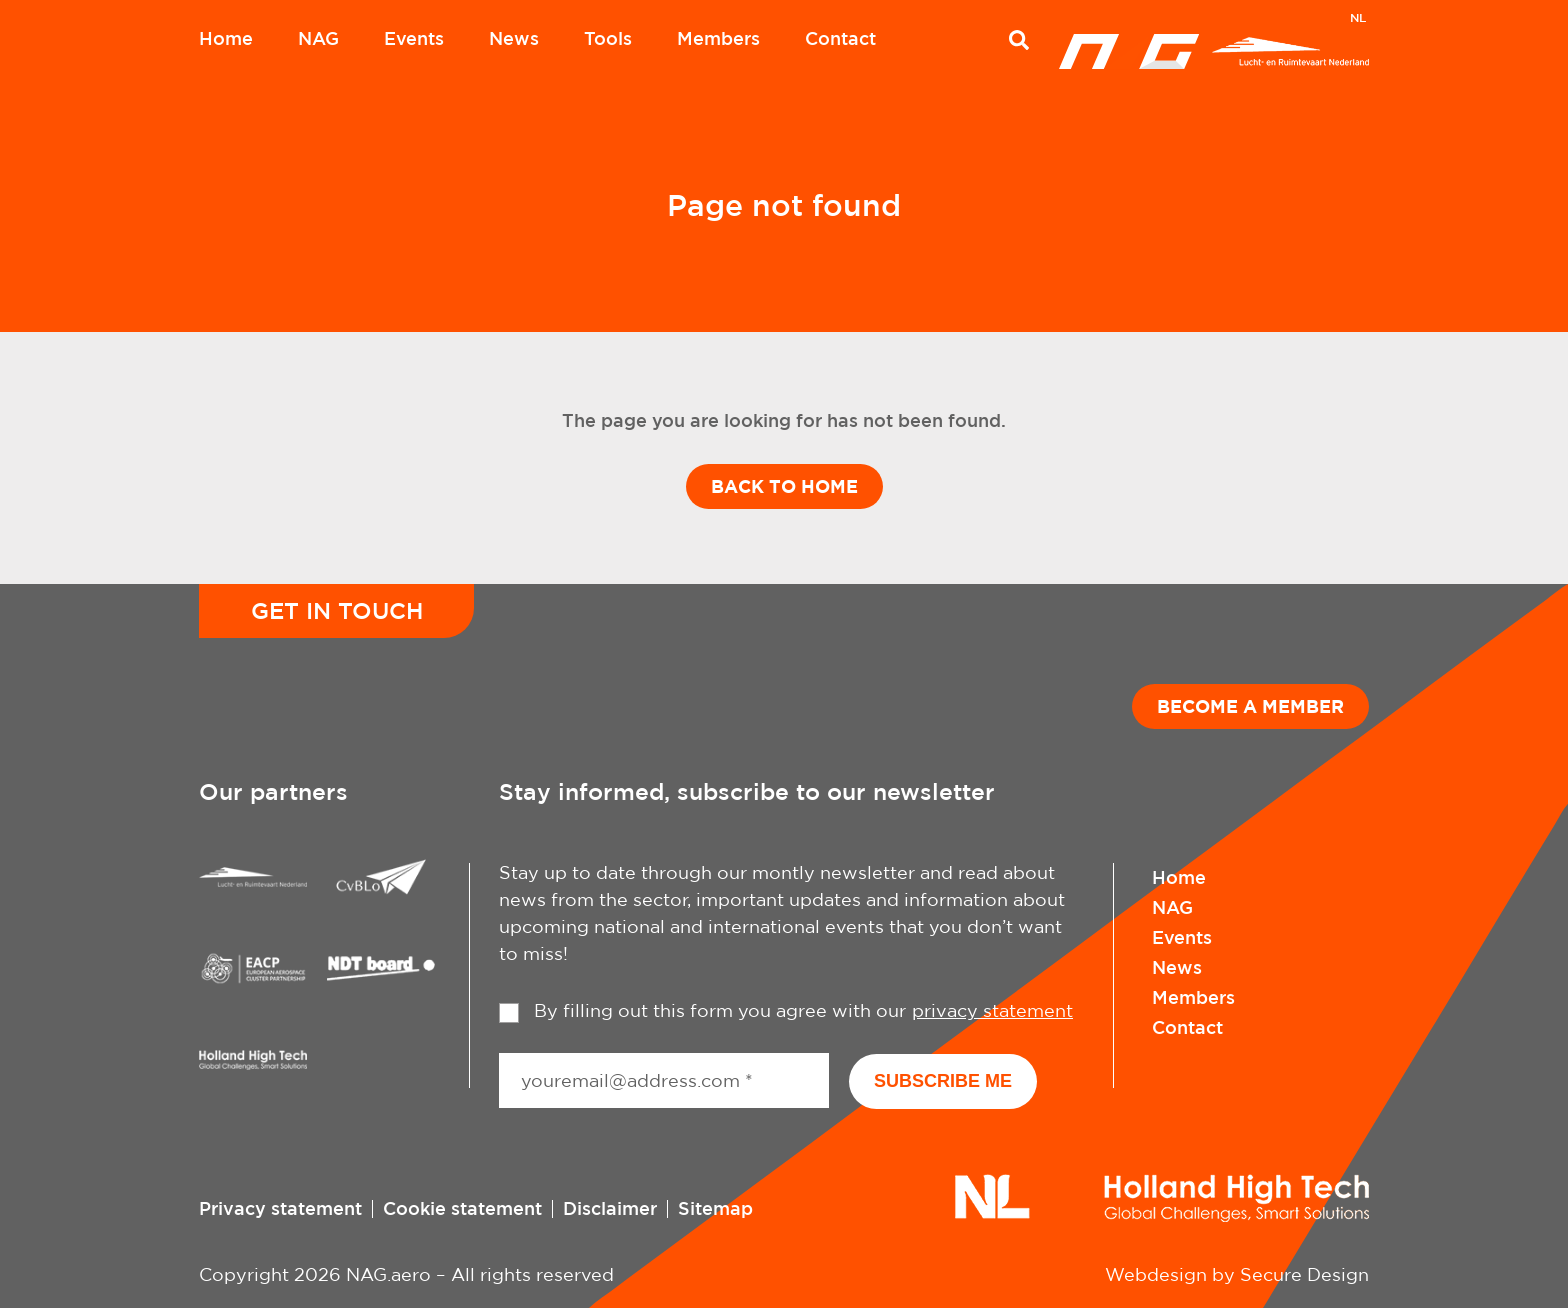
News (514, 38)
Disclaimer (610, 1208)
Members (718, 38)
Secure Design (1304, 1274)
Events (414, 38)
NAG (318, 38)
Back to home (784, 486)
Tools (608, 38)
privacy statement (992, 1010)
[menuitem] (1358, 20)
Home (226, 38)
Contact (840, 38)
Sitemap (715, 1208)
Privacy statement (280, 1208)
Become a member (1250, 706)
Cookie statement (462, 1208)
